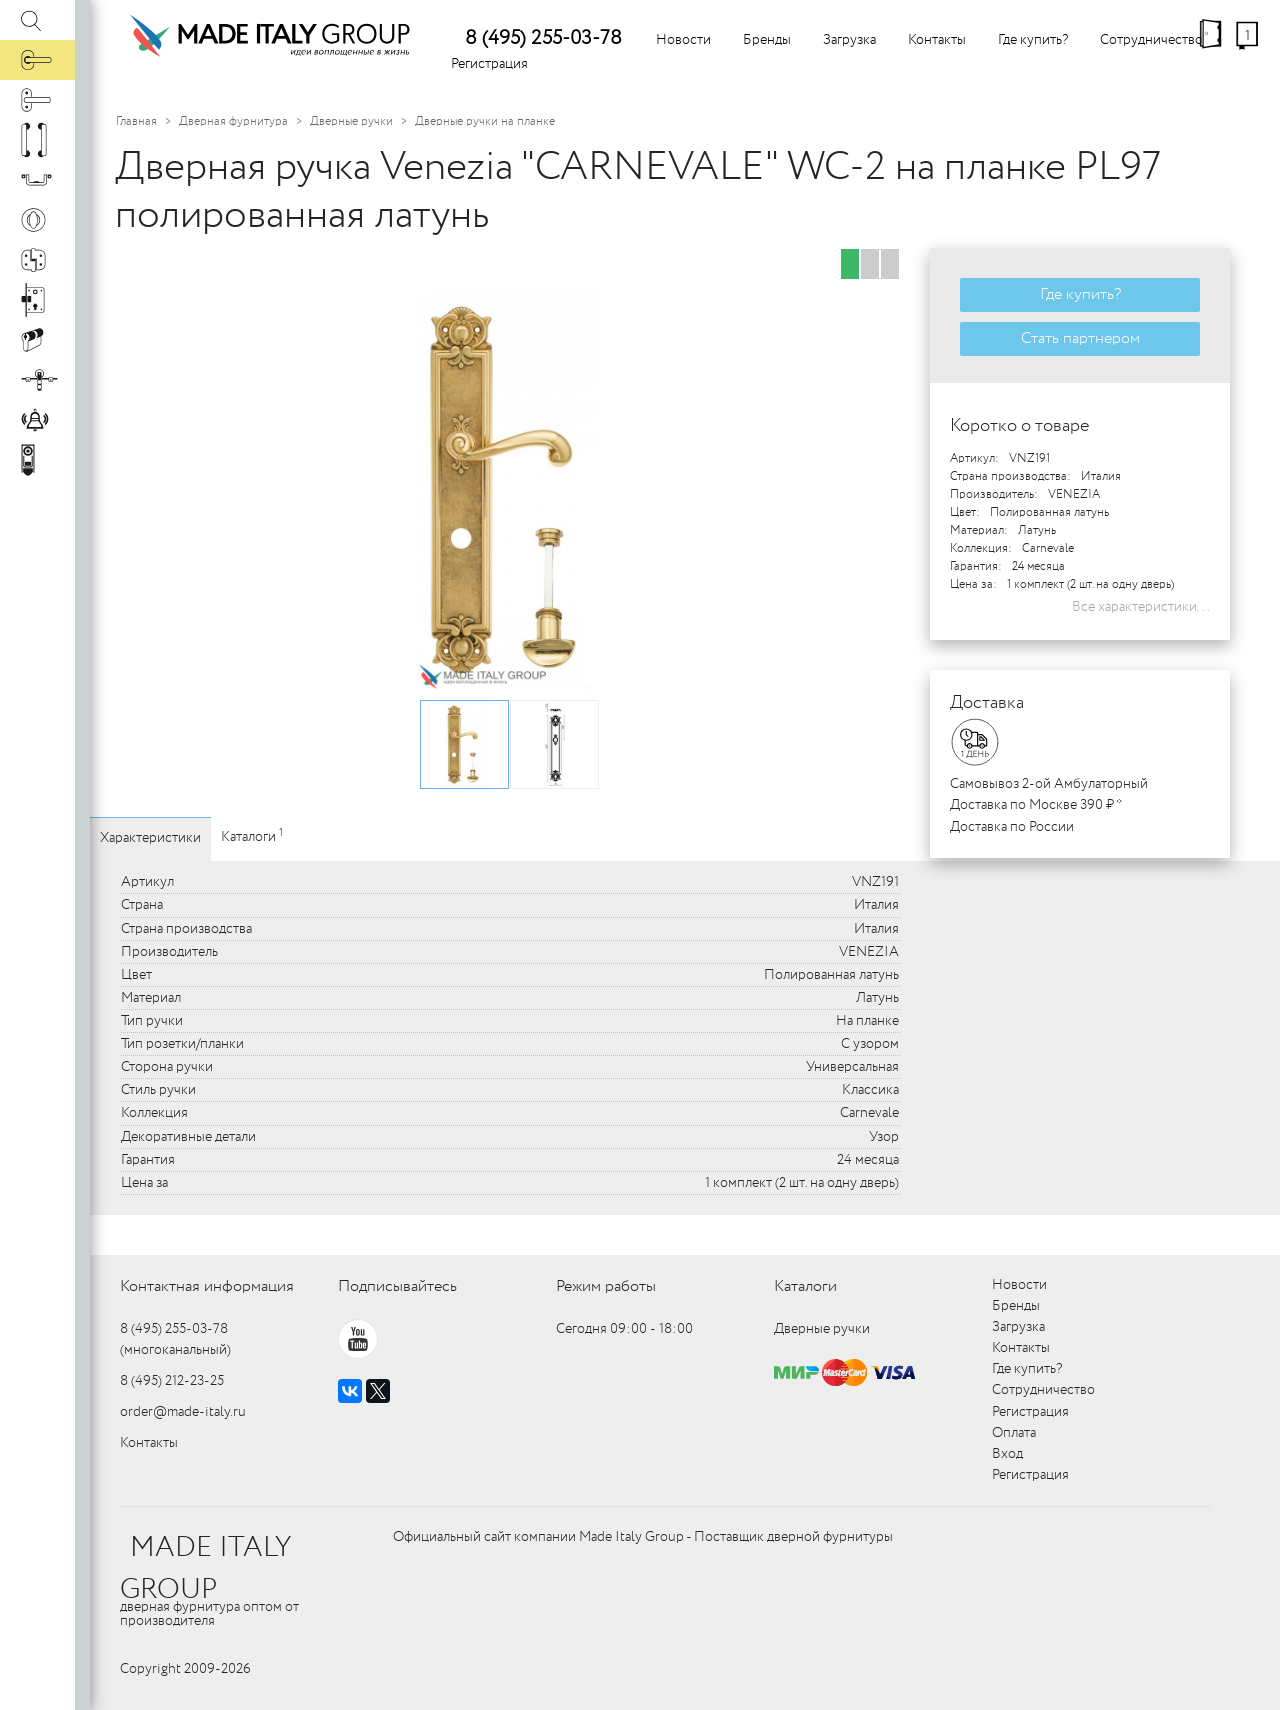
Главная (136, 121)
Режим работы (606, 1286)
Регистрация (489, 64)
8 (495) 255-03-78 (543, 38)
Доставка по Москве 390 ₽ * (1036, 805)
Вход (1007, 1454)
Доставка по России (1012, 827)
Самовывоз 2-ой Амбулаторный (1049, 784)
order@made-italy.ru (183, 1412)
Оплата (1014, 1433)
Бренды (767, 40)
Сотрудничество (1151, 40)
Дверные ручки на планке (485, 121)
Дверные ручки (351, 121)
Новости (683, 40)
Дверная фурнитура (233, 121)
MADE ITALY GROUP (205, 1569)
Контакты (937, 40)
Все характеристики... (1141, 607)
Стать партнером (1080, 338)
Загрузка (849, 40)
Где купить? (1033, 40)
